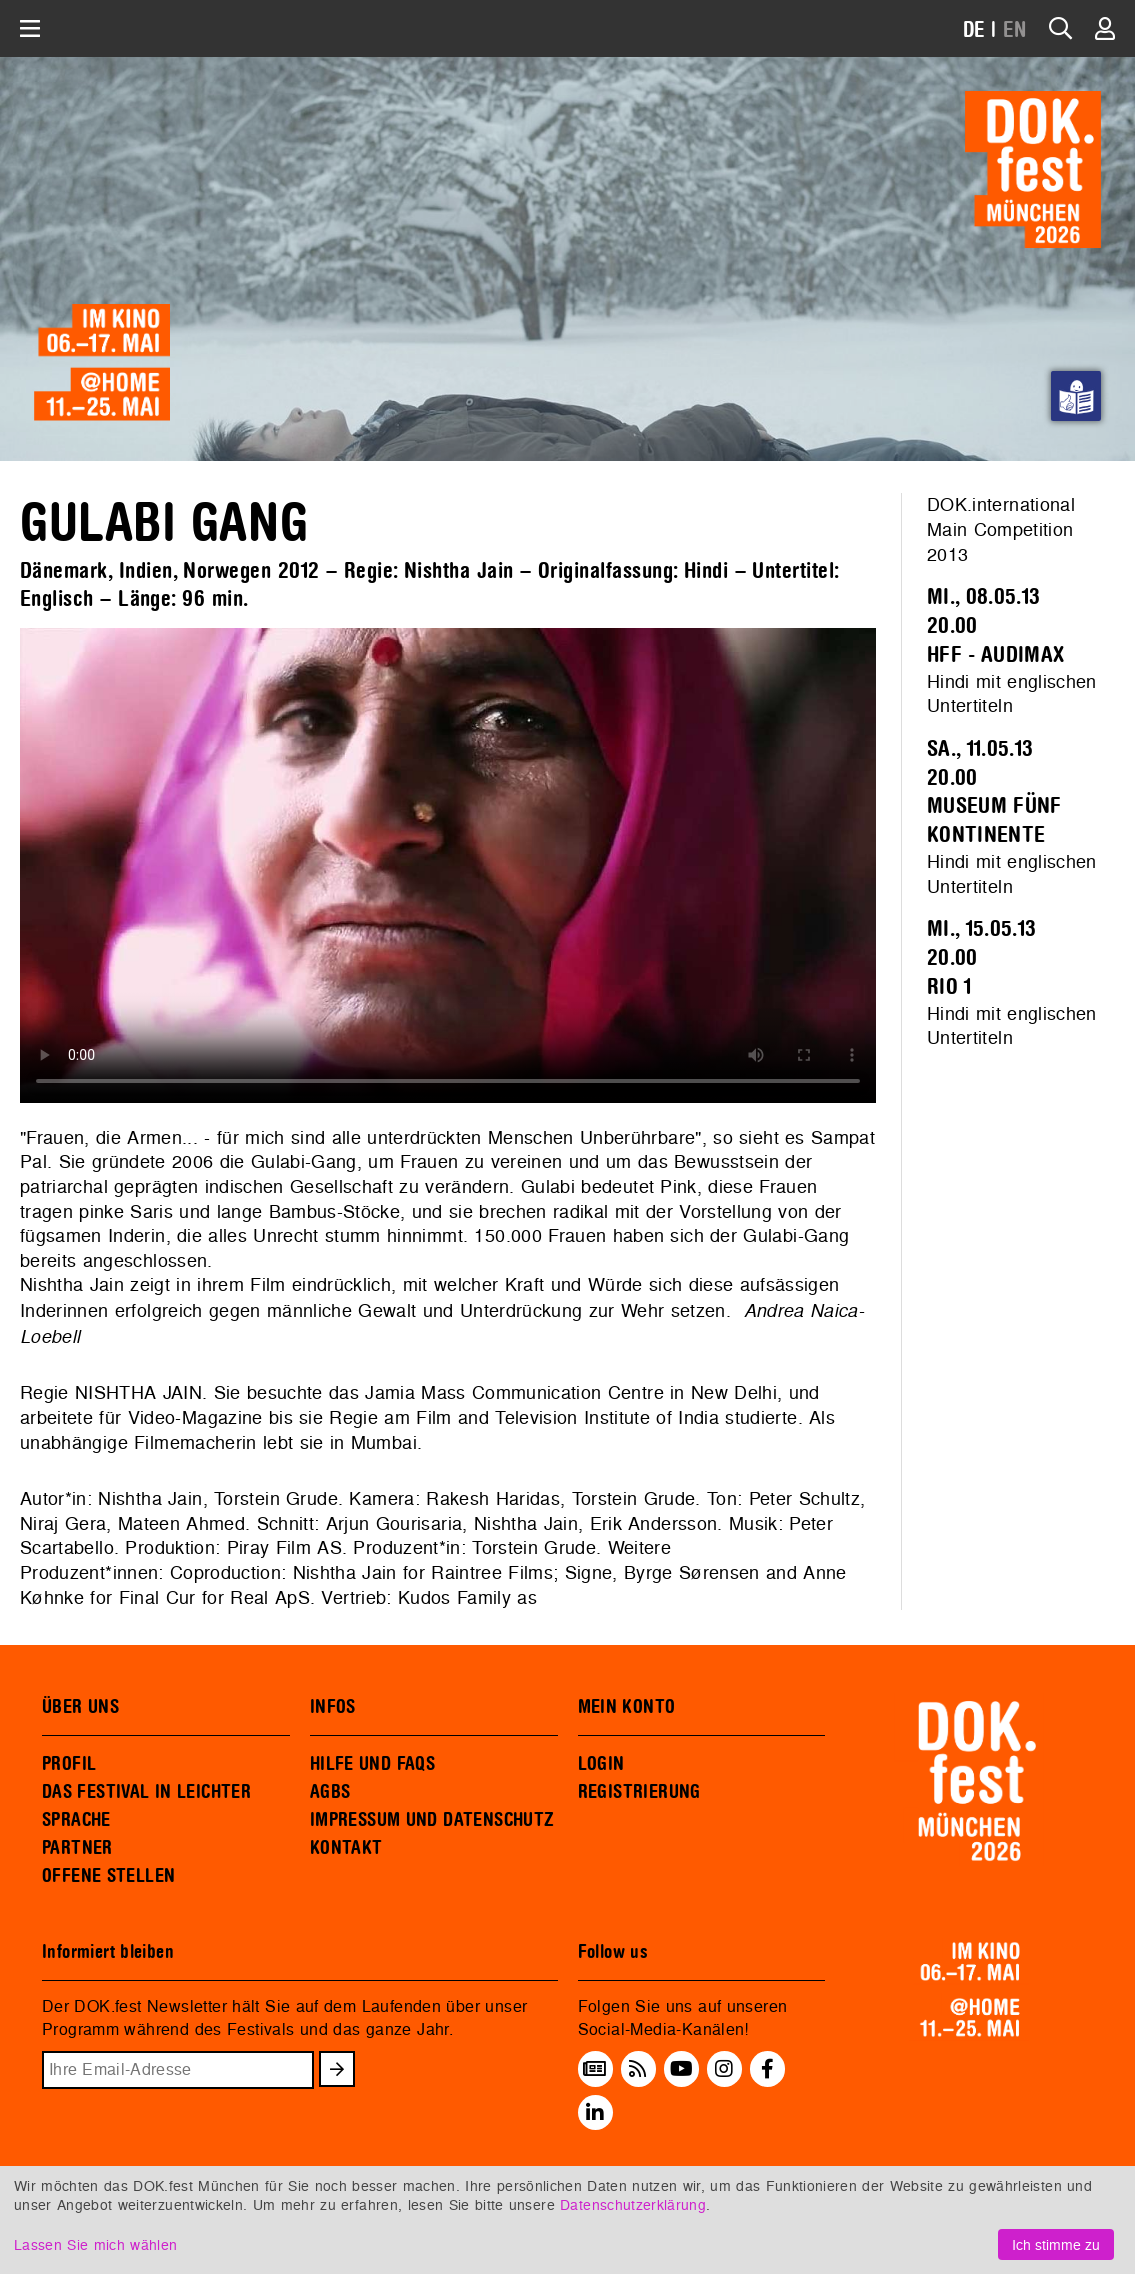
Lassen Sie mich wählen (95, 2244)
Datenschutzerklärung (633, 2204)
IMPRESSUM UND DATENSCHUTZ (432, 1820)
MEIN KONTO (627, 1707)
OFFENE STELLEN (108, 1876)
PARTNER (77, 1848)
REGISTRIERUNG (639, 1792)
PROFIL (69, 1764)
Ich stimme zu (1056, 2244)
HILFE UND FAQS (372, 1764)
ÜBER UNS (80, 1707)
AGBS (330, 1792)
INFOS (333, 1707)
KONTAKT (346, 1848)
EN (1015, 30)
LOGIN (601, 1764)
